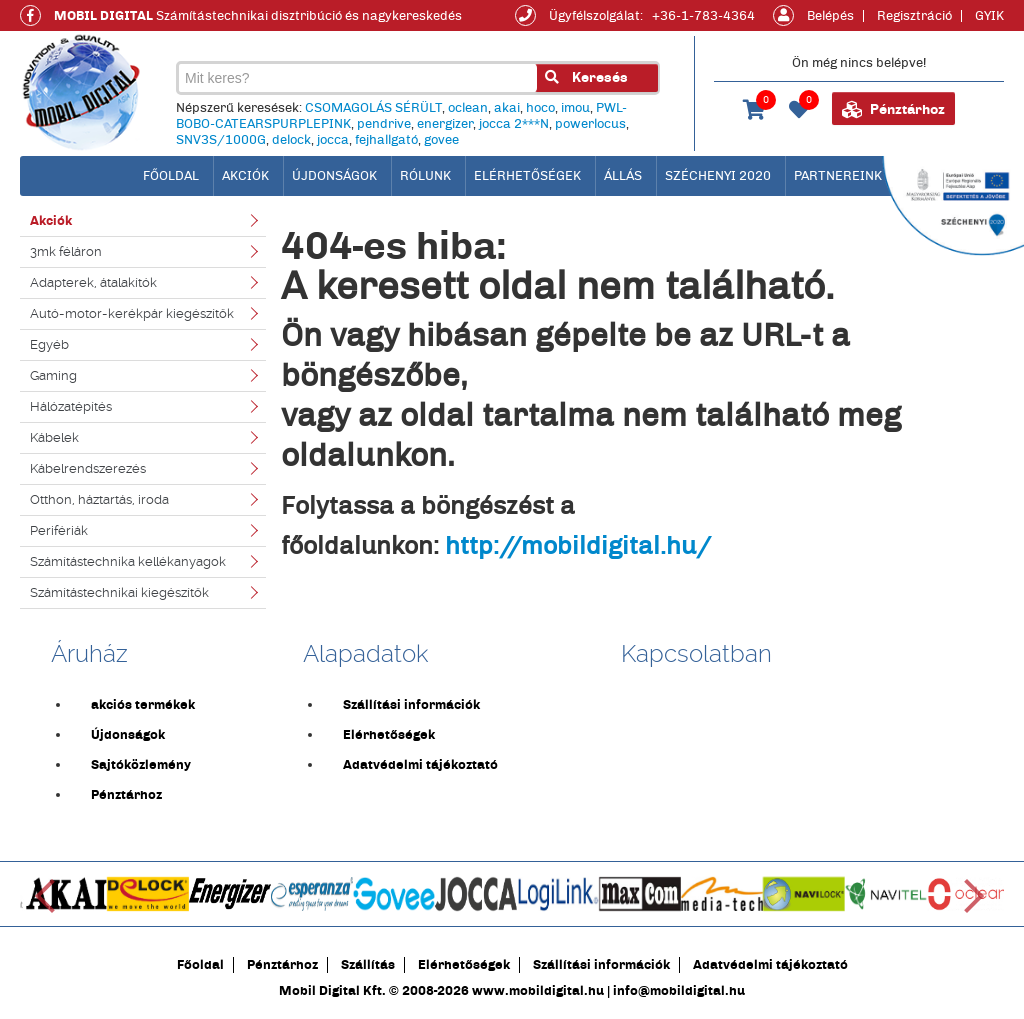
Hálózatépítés (71, 406)
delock (291, 140)
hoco (540, 108)
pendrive (384, 124)
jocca (333, 140)
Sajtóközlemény (141, 765)
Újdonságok (334, 176)
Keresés (586, 77)
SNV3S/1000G (221, 140)
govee (441, 140)
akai (507, 108)
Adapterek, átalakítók (93, 282)
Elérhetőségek (527, 176)
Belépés (830, 16)
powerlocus (590, 124)
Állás (623, 176)
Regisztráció (914, 16)
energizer (445, 124)
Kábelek (54, 437)
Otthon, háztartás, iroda (99, 499)
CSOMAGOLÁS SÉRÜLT (373, 108)
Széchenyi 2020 (718, 176)
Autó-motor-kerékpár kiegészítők (132, 313)
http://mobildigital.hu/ (578, 546)
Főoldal (200, 965)
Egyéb (49, 344)
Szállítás (368, 965)
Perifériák (59, 530)
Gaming (53, 375)
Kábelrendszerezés (88, 468)
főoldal (171, 176)
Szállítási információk (411, 705)
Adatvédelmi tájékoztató (420, 765)
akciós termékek (143, 705)
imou (575, 108)
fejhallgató (386, 140)
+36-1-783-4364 (703, 16)
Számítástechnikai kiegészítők (119, 592)
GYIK (989, 16)
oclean (468, 108)
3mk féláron (66, 251)
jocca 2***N (514, 124)
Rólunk (425, 176)
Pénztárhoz (893, 110)
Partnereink (838, 176)
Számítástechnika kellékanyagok (128, 561)
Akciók (245, 176)
